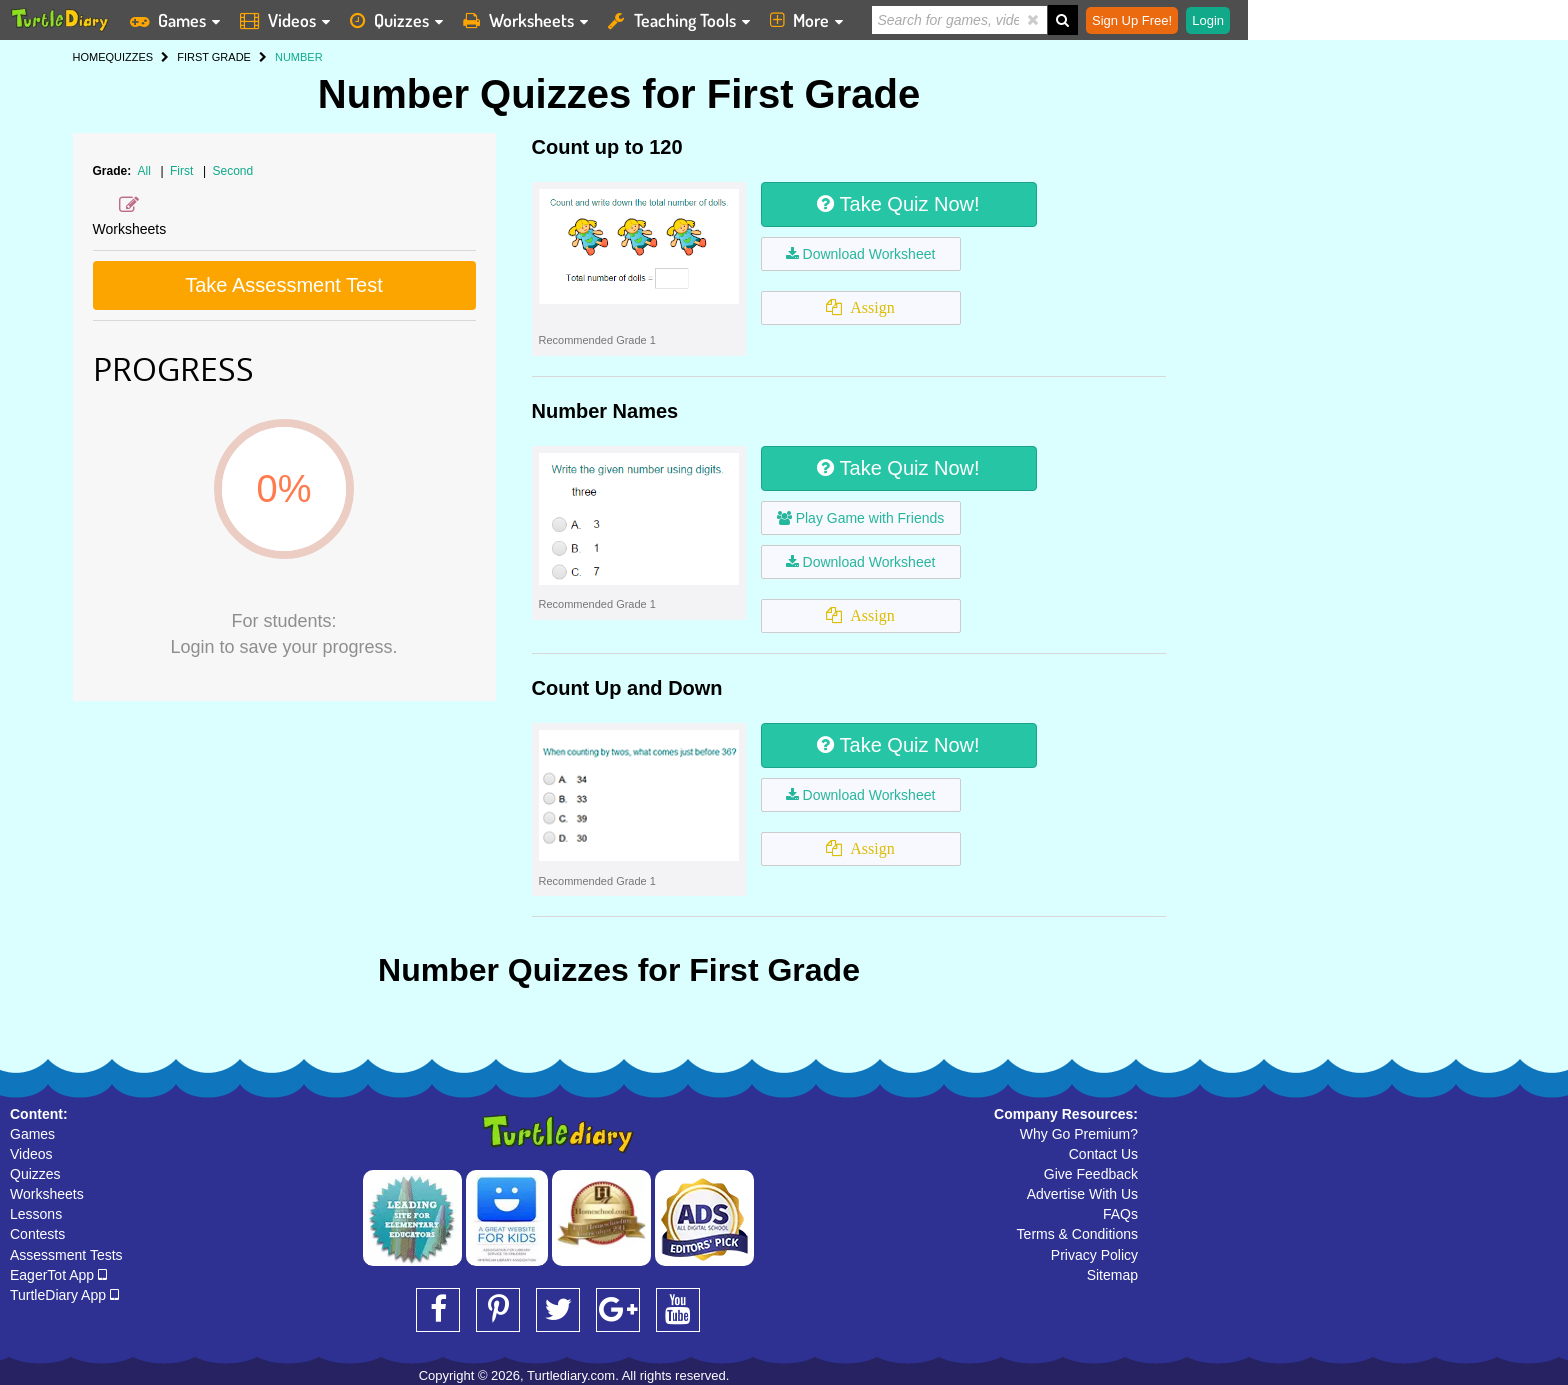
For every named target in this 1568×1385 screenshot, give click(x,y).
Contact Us (1103, 1154)
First (183, 171)
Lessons (36, 1214)
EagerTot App (58, 1275)
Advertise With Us (1082, 1194)
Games (32, 1134)
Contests (37, 1234)
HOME (89, 57)
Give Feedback (1091, 1174)
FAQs (1120, 1214)
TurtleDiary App (64, 1295)
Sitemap (1112, 1275)
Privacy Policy (1094, 1255)
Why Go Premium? (1079, 1134)
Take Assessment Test (284, 285)
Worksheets (47, 1194)
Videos (31, 1154)
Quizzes (35, 1174)
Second (232, 171)
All (144, 171)
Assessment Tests (66, 1255)
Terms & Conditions (1077, 1234)
